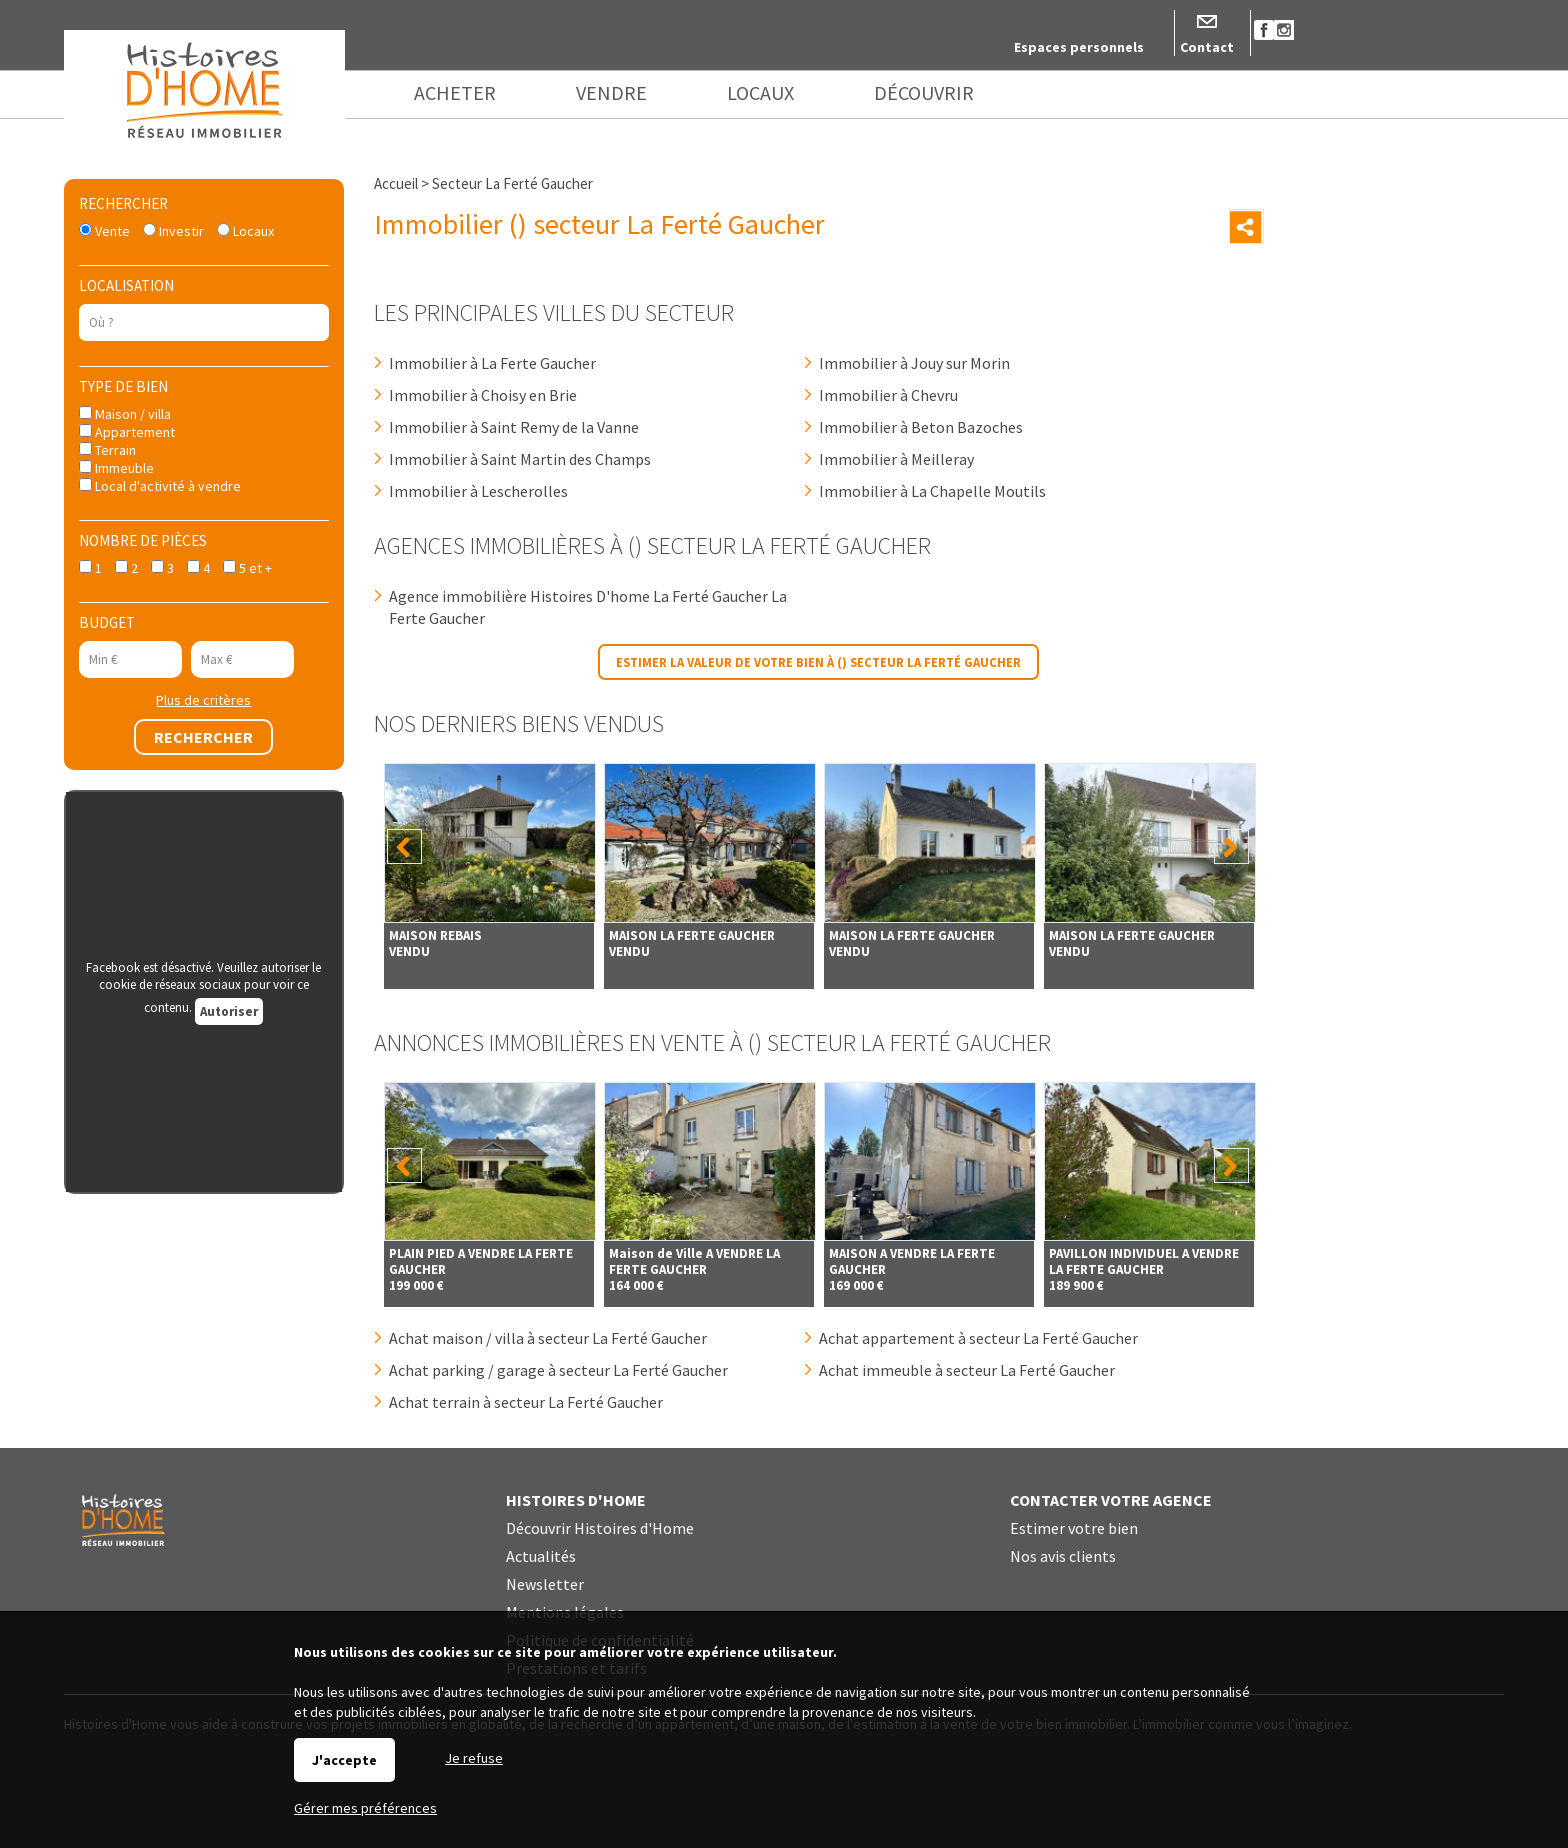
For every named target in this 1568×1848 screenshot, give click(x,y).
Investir (173, 231)
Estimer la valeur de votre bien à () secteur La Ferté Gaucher (818, 662)
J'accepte (344, 1760)
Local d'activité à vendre (160, 486)
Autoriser (229, 1011)
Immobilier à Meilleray (896, 459)
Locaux (245, 231)
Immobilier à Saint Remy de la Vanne (514, 427)
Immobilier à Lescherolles (478, 491)
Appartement (127, 432)
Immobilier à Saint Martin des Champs (520, 459)
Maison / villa (125, 414)
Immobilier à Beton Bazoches (921, 427)
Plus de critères (203, 700)
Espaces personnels (1079, 47)
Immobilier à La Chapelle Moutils (932, 491)
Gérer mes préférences (365, 1808)
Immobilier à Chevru (888, 395)
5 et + (247, 568)
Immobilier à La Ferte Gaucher (492, 363)
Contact (1207, 47)
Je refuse (474, 1758)
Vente (104, 231)
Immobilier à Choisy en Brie (483, 395)
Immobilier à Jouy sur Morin (914, 363)
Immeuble (116, 468)
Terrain (107, 450)
